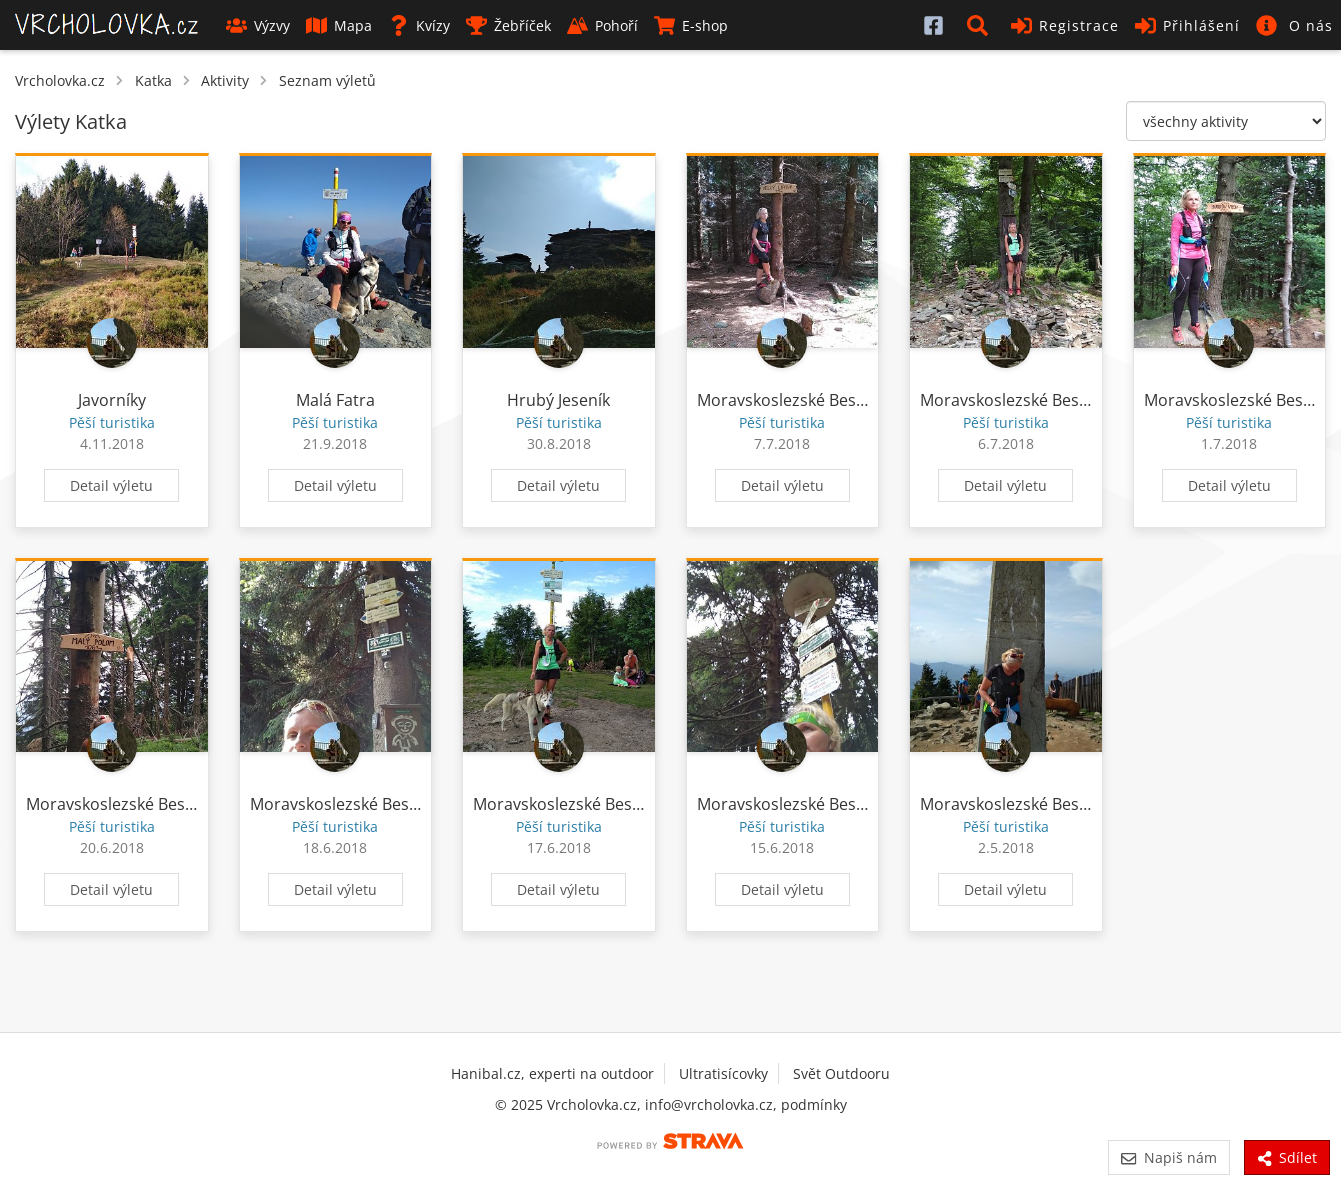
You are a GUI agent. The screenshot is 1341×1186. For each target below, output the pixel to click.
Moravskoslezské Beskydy (793, 400)
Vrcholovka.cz (60, 80)
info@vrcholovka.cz (709, 1104)
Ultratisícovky (723, 1073)
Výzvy (258, 25)
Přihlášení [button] (1187, 25)
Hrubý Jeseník (558, 400)
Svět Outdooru (841, 1073)
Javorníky (112, 400)
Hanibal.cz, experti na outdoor (552, 1073)
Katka (153, 80)
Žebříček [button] (508, 25)
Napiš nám (1168, 1157)
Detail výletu (111, 485)
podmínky (814, 1104)
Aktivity (225, 80)
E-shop (691, 25)
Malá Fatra (335, 400)
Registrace (1065, 25)
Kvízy (419, 25)
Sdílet (1287, 1157)
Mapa (339, 25)
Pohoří (602, 25)
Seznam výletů (327, 80)
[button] (981, 25)
